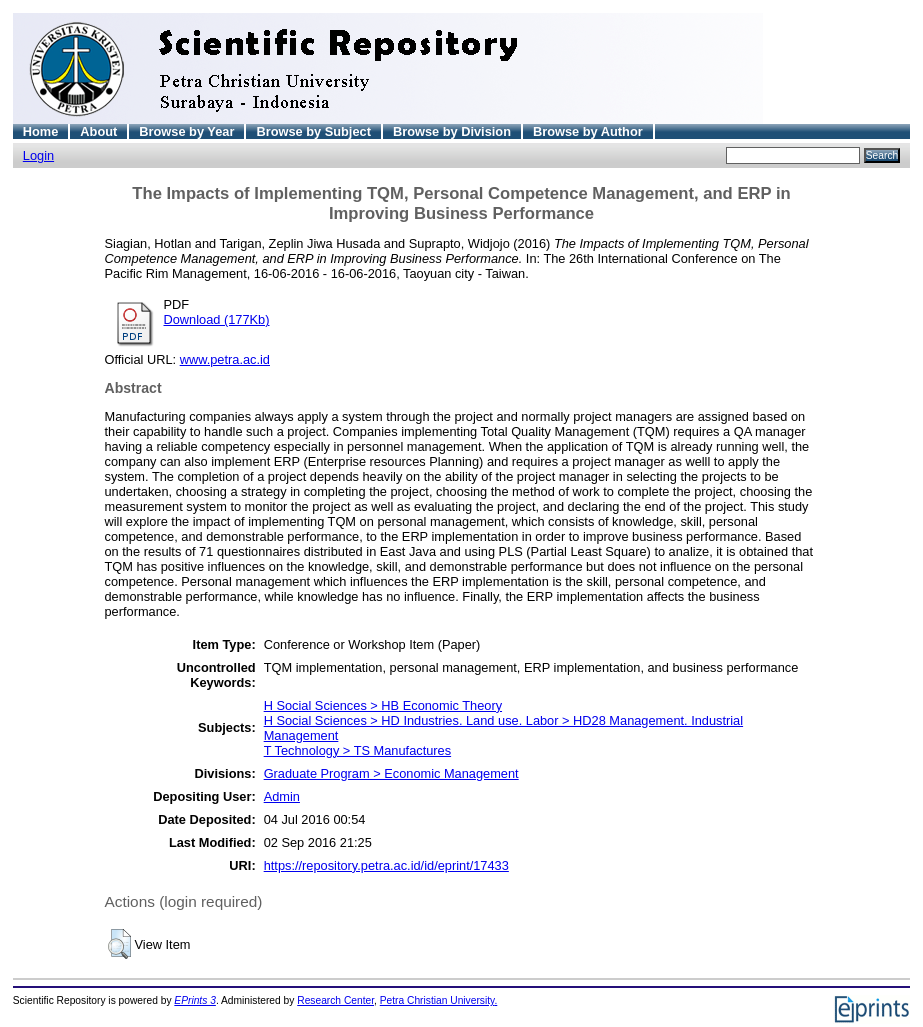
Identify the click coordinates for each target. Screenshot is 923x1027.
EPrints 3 (195, 1000)
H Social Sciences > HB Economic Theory (383, 705)
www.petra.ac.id (225, 359)
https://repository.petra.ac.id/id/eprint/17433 (386, 865)
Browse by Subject (313, 131)
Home (41, 131)
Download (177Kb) (217, 319)
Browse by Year (186, 131)
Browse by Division (452, 131)
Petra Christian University (437, 1000)
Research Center (335, 1000)
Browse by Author (588, 131)
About (98, 131)
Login (38, 155)
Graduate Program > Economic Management (391, 773)
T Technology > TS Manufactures (357, 750)
